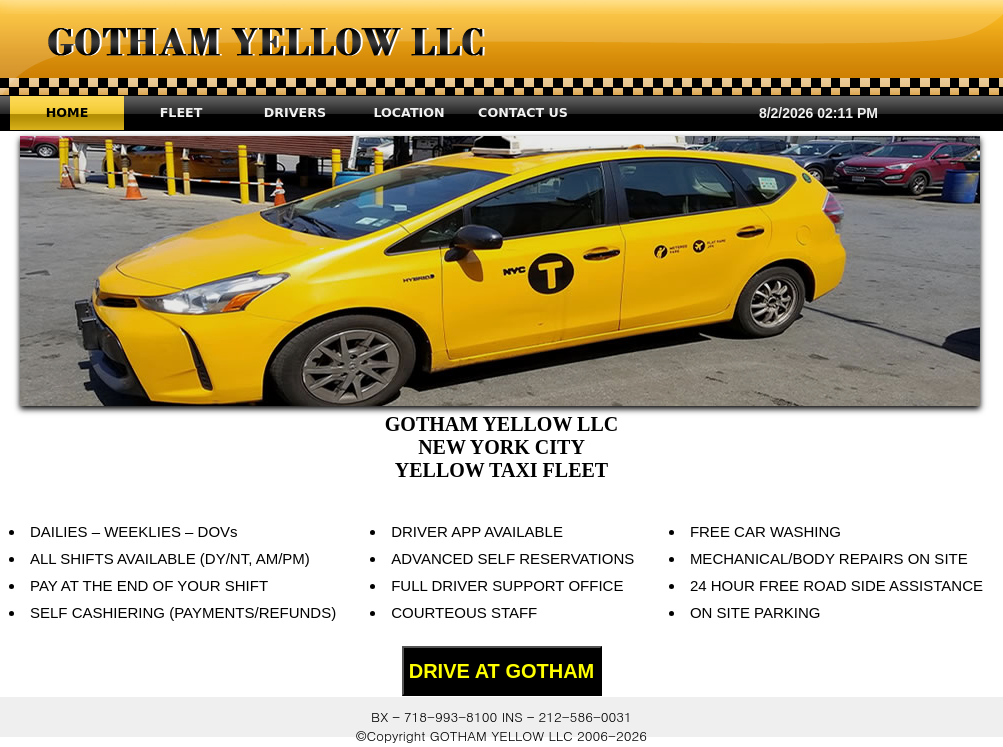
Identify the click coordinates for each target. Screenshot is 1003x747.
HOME (67, 112)
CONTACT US (523, 112)
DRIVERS (295, 112)
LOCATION (408, 112)
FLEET (181, 112)
